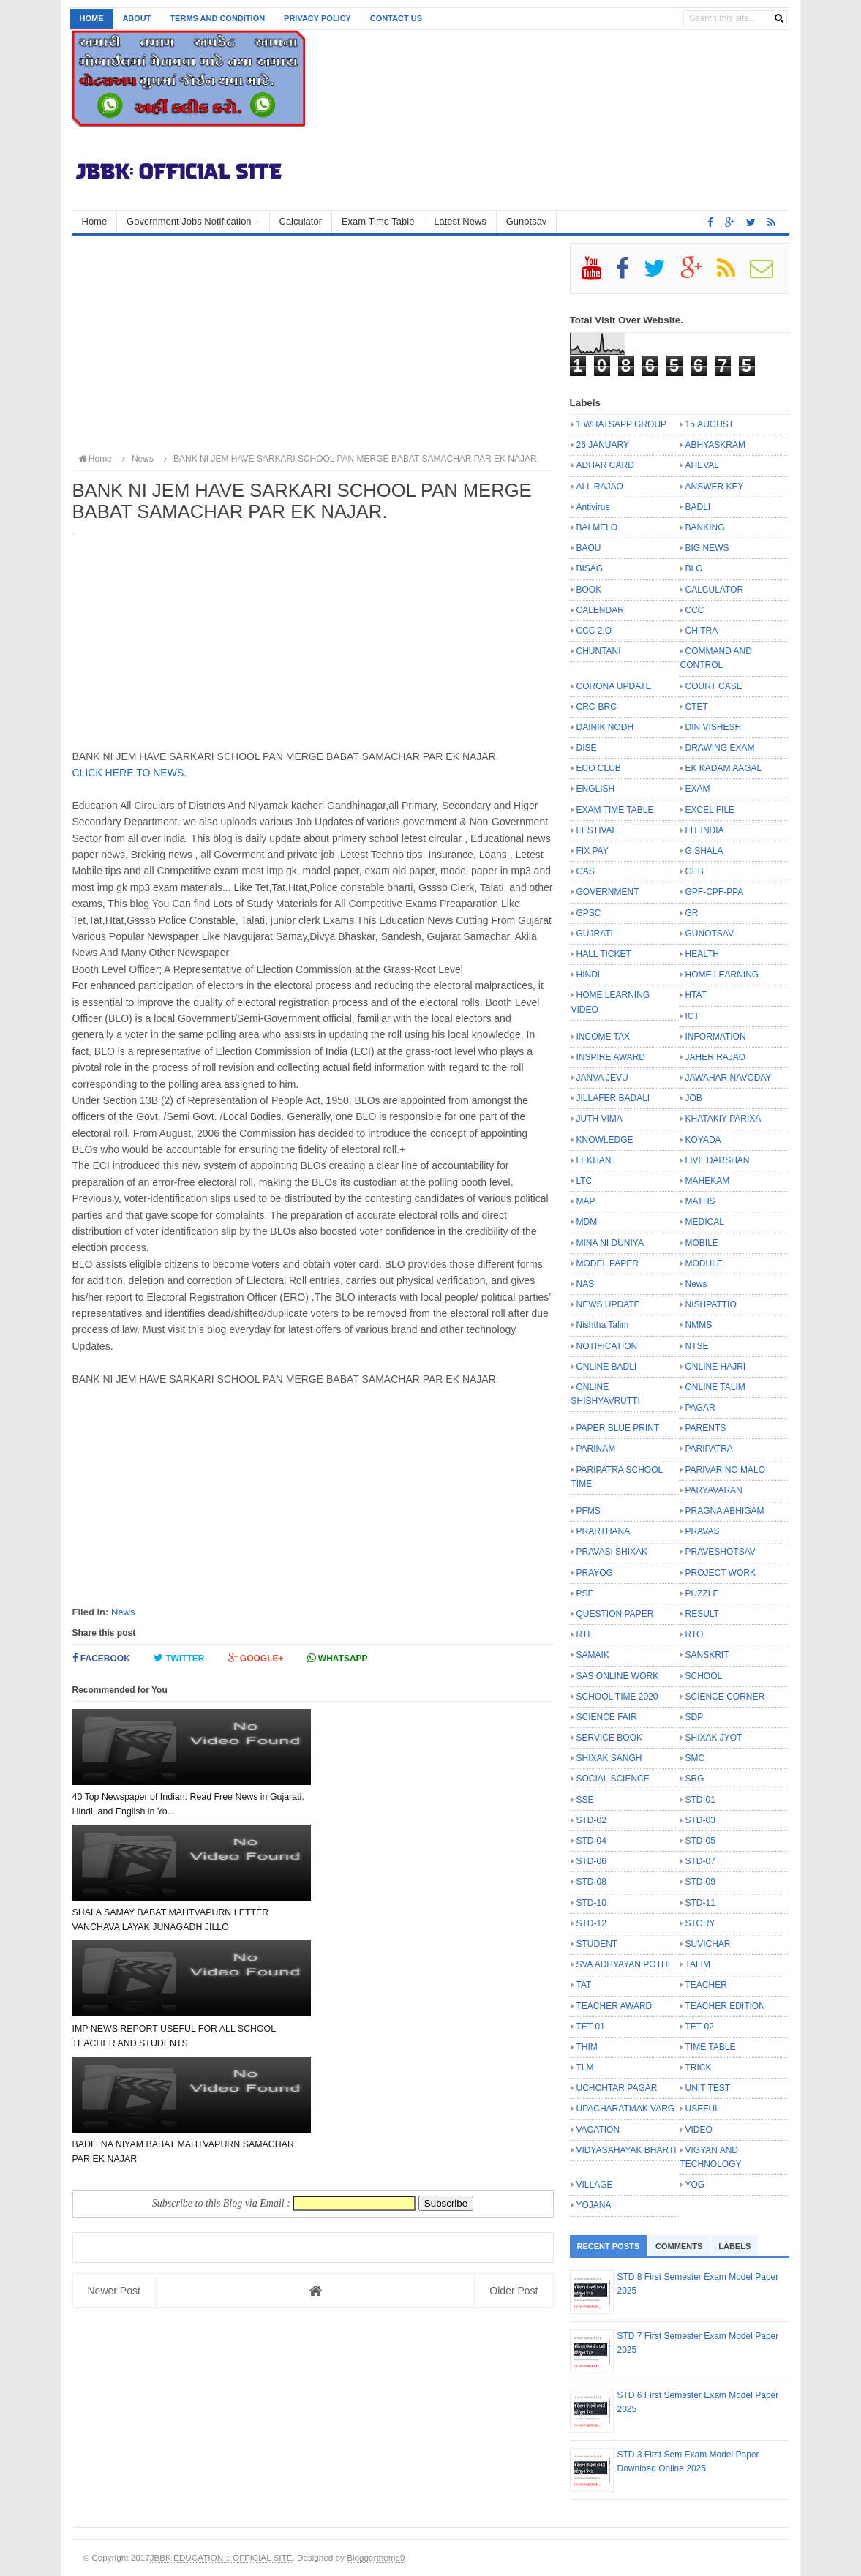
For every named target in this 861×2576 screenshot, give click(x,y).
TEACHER (706, 1985)
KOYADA (703, 1140)
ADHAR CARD (605, 465)
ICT (692, 1016)
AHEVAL (702, 465)
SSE (585, 1800)
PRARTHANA (603, 1531)
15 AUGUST (709, 424)
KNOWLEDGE (604, 1140)
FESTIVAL (596, 830)
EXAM (697, 789)
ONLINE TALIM (715, 1387)
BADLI (698, 507)
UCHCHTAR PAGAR (617, 2088)
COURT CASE (713, 686)
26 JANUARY (602, 445)
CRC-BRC (596, 707)
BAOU (588, 548)
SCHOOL (704, 1676)
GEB (694, 871)
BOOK (589, 590)
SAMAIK (592, 1655)
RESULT (702, 1614)
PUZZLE (702, 1593)
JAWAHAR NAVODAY (728, 1078)
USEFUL (702, 2108)
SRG (694, 1778)
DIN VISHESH (713, 727)
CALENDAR (600, 610)
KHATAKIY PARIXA (723, 1119)
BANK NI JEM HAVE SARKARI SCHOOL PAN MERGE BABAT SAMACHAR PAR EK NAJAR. (349, 459)
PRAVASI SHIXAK (612, 1552)
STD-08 (591, 1882)
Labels (734, 2246)
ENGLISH (595, 789)
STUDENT (597, 1944)
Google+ (256, 1658)
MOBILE (701, 1243)
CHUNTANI (598, 651)
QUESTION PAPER (615, 1614)
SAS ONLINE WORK (617, 1676)
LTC (584, 1181)
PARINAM (596, 1448)
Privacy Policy (317, 18)
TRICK (698, 2067)
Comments (678, 2246)
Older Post (513, 1972)
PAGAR (700, 1407)
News (123, 1612)
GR (692, 913)
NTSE (697, 1346)
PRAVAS (702, 1531)
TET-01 (590, 2026)
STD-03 (700, 1820)
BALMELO (597, 527)
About (136, 18)
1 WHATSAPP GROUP (621, 424)
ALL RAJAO (599, 486)
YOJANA (594, 2205)
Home (92, 18)
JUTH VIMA (599, 1119)
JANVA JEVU (602, 1078)
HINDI (588, 974)
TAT (584, 1985)
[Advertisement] (313, 345)
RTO (694, 1634)
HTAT (696, 995)
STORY (700, 1923)
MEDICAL (704, 1222)
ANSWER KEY (714, 486)
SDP (694, 1717)
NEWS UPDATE (608, 1304)
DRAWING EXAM (720, 748)
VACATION (598, 2130)
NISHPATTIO (711, 1304)
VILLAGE (594, 2184)
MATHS (700, 1201)
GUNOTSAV (709, 933)
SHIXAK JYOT (713, 1737)
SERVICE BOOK (609, 1737)
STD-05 (700, 1841)
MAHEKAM (707, 1181)
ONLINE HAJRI (715, 1367)
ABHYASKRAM (715, 445)
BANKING (705, 527)
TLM (585, 2067)
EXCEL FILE (710, 810)
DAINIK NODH (605, 727)
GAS (585, 871)
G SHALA (704, 851)
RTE (585, 1634)
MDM (587, 1222)
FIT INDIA (704, 830)
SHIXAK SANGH (609, 1758)
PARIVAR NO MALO (725, 1470)
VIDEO (699, 2130)
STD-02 (591, 1820)
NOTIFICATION (607, 1346)
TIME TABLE (710, 2047)
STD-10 (591, 1903)
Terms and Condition (217, 18)
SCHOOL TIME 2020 (617, 1696)
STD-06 (591, 1861)
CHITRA (701, 631)
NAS (585, 1284)
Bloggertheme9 (376, 2557)
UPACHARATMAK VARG (625, 2108)
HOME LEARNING (722, 974)
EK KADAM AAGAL (723, 768)
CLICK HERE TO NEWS (128, 772)
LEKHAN (594, 1160)
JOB (693, 1098)
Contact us (396, 18)
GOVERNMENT (607, 892)
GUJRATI (594, 933)
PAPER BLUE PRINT (618, 1428)
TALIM (697, 1964)
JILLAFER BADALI (613, 1098)
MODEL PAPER (607, 1263)
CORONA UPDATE (614, 686)
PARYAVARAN (713, 1490)
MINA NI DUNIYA (610, 1243)
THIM (587, 2047)
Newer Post (114, 1972)
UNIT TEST (708, 2088)
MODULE (704, 1263)
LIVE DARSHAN (717, 1160)
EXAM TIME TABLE (615, 810)
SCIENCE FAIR (606, 1717)
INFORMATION (715, 1037)
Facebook (101, 1658)
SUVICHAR (708, 1944)
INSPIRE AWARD (610, 1057)
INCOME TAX (603, 1037)
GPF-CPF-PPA (714, 892)
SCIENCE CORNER (725, 1696)
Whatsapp (337, 1658)
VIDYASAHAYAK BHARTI (626, 2150)
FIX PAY (592, 851)
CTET (696, 707)
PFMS (588, 1511)
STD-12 (591, 1923)
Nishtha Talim (602, 1325)
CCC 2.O (594, 631)
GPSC (588, 913)
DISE (586, 748)
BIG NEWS (707, 548)
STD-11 (700, 1903)
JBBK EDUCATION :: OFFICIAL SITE (221, 2557)
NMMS (699, 1325)
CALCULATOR (714, 590)
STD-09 (700, 1882)
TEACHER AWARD (614, 2006)
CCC (694, 610)
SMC (695, 1758)
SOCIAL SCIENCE (613, 1778)
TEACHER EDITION (725, 2006)
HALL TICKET (603, 954)
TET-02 (699, 2026)
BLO (694, 568)
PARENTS (705, 1428)
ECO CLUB (598, 768)
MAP (585, 1201)
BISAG (590, 568)
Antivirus (593, 507)
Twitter (179, 1658)
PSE (585, 1593)
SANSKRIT (707, 1655)
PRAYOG (594, 1573)
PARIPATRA (709, 1448)
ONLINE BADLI (606, 1367)
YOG (695, 2184)
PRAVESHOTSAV (720, 1552)
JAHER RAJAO (715, 1057)
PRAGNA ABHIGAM (724, 1511)
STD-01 (700, 1800)
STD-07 (700, 1861)
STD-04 (591, 1841)
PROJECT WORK (720, 1573)
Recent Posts (608, 2246)
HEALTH (702, 954)
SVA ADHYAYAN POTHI (623, 1964)
